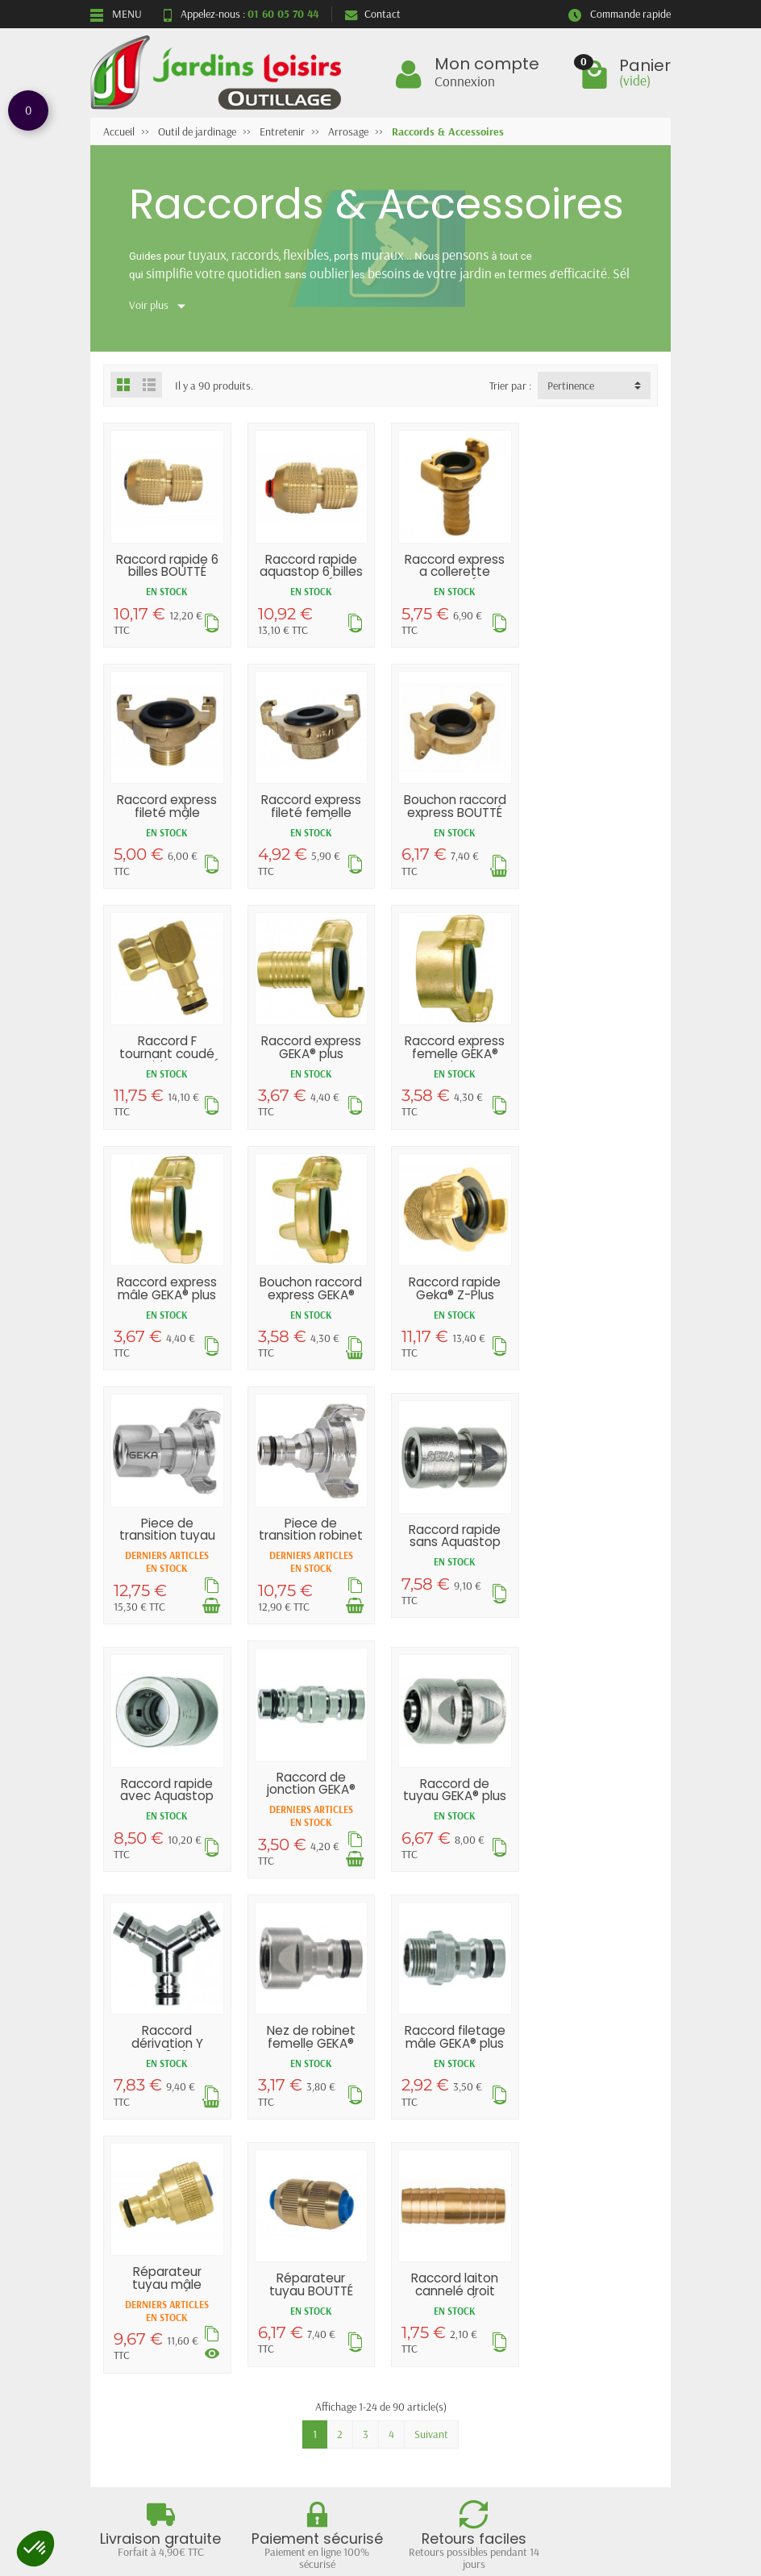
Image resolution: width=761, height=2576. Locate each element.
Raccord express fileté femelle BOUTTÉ (167, 810)
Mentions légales (438, 2225)
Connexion (465, 81)
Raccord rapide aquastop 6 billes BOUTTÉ (309, 570)
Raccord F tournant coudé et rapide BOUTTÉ (452, 810)
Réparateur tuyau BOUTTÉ (452, 1795)
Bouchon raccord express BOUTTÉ (309, 803)
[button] (35, 2548)
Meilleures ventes (294, 2267)
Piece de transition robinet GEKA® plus (309, 1290)
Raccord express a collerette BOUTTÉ (452, 570)
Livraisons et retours (151, 2225)
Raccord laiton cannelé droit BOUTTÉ (594, 1802)
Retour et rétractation (380, 2374)
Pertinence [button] (570, 385)
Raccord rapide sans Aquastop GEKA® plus (452, 1296)
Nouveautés (282, 2246)
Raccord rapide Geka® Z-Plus (595, 1043)
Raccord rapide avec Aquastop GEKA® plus (595, 1296)
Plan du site (426, 2246)
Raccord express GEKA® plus (595, 803)
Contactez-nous (436, 2267)
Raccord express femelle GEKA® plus (167, 1050)
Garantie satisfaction (152, 2246)
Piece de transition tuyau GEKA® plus (166, 1290)
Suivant (431, 1944)
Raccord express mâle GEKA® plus (310, 1043)
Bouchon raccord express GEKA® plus (452, 1050)
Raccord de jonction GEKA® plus (167, 1542)
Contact (373, 13)
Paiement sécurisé (145, 2267)
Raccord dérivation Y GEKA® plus (452, 1548)
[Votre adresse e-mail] (384, 2452)
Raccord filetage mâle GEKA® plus (166, 1795)
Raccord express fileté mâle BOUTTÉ (595, 570)
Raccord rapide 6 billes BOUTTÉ (166, 563)
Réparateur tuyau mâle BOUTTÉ (309, 1795)
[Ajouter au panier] (209, 1360)
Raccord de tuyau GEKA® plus (309, 1542)
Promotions (281, 2225)
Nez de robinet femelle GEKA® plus (595, 1548)
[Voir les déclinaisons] (353, 1864)
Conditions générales (151, 2288)
